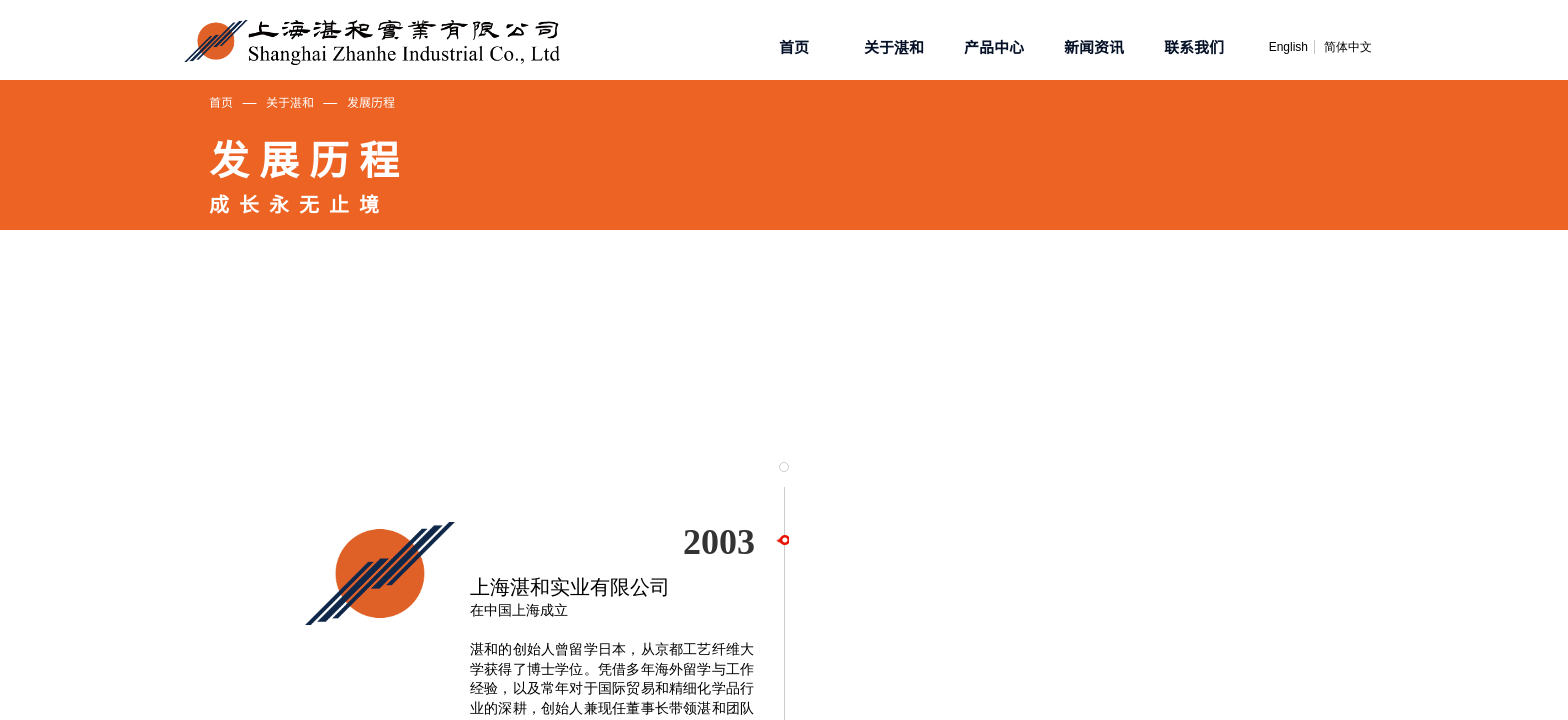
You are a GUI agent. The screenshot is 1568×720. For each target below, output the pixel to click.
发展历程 (371, 101)
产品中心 (994, 46)
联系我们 (1194, 46)
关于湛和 (290, 101)
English (1288, 47)
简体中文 (1348, 47)
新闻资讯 (1094, 46)
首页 (221, 101)
